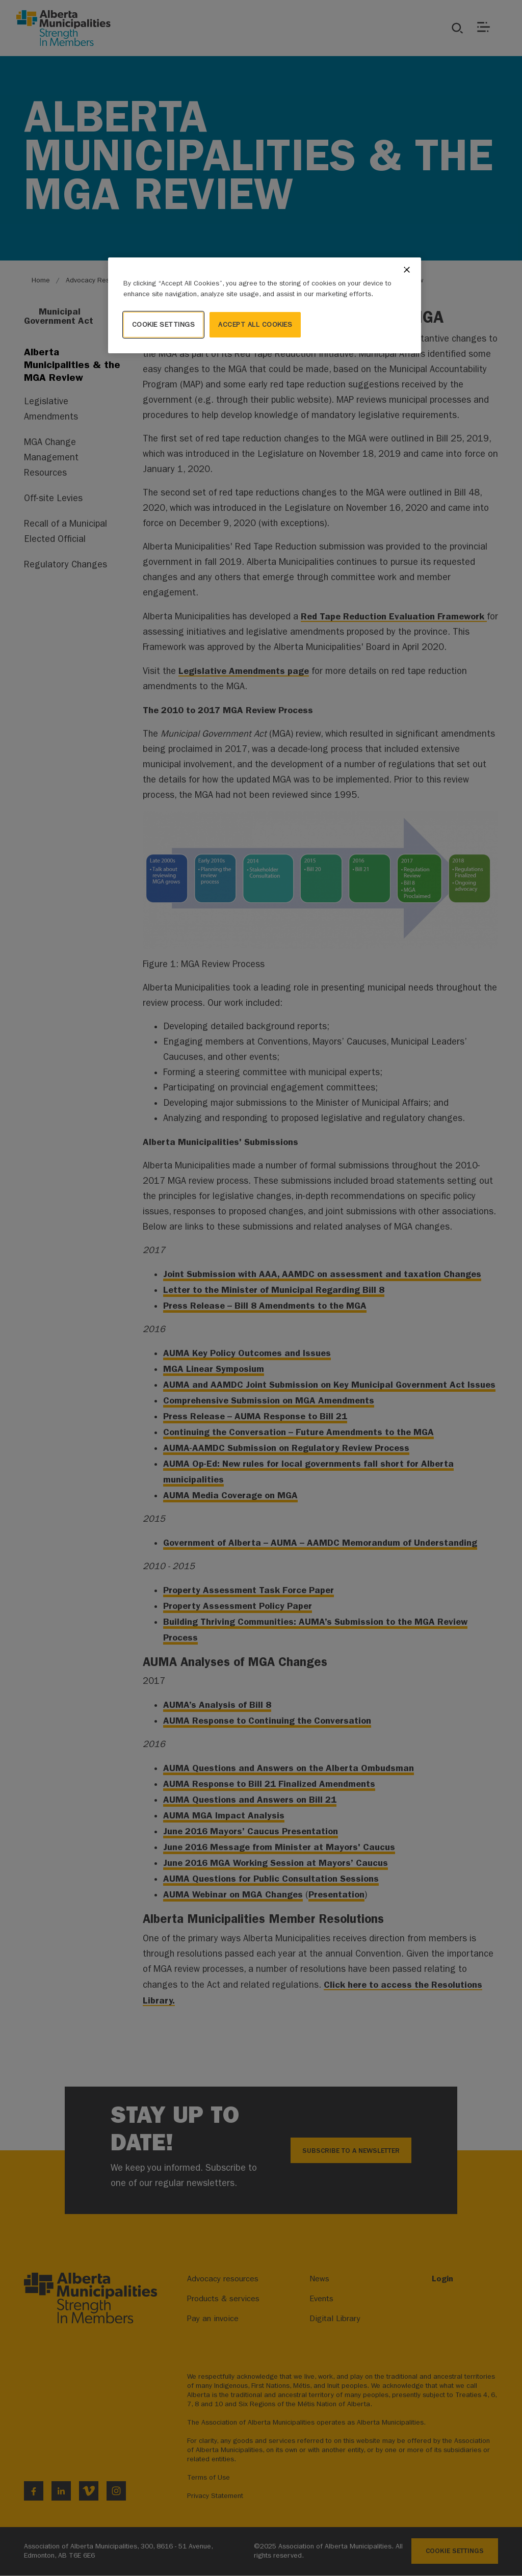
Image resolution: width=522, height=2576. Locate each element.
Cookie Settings (163, 324)
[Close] (407, 269)
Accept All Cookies (255, 324)
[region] (264, 305)
